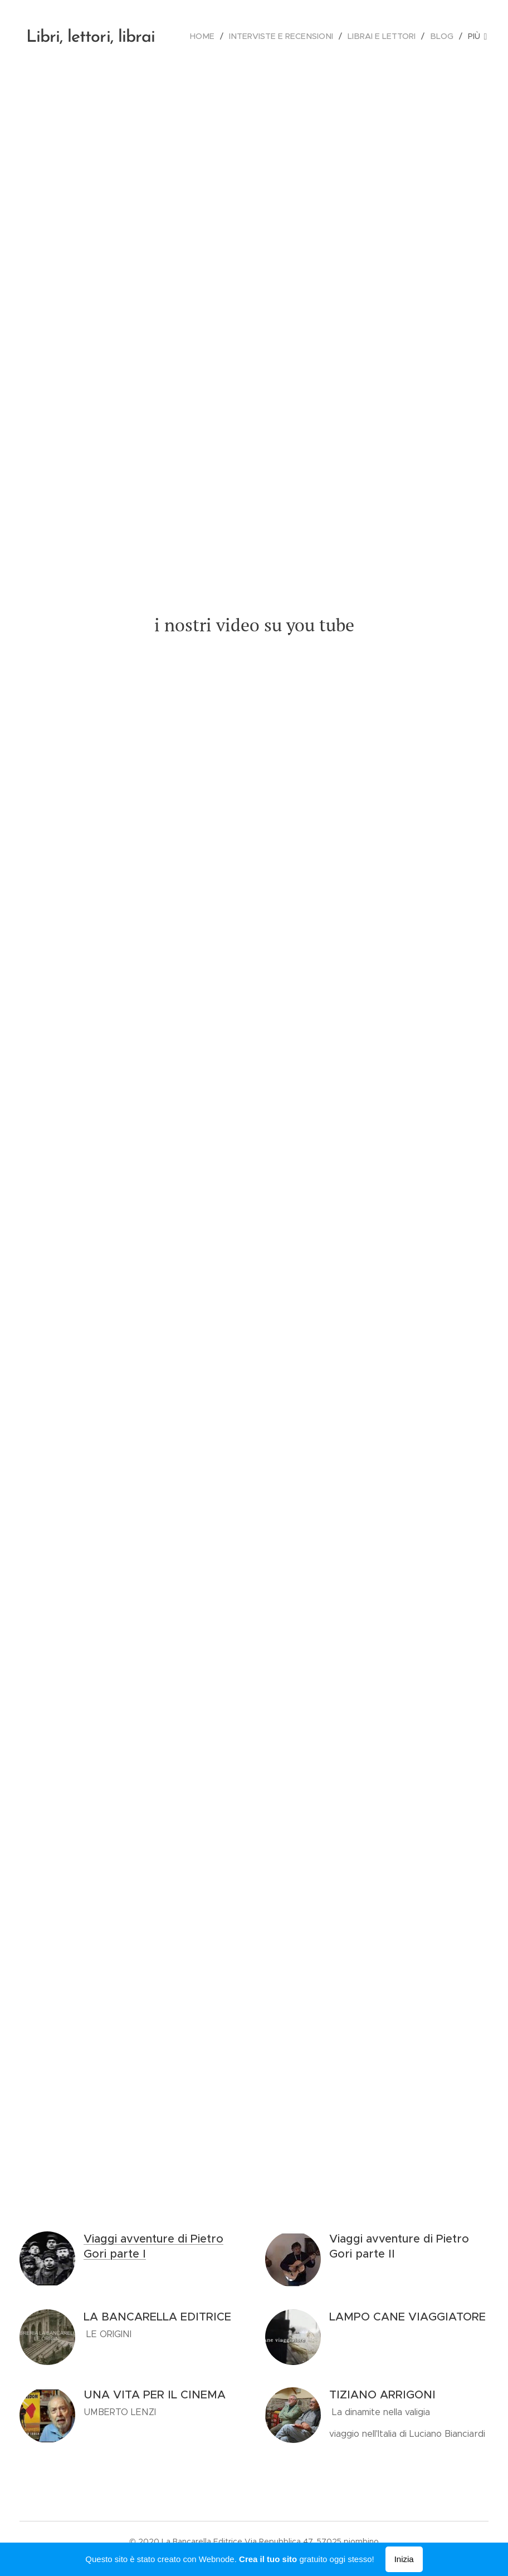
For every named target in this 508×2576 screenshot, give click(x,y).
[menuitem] (214, 36)
